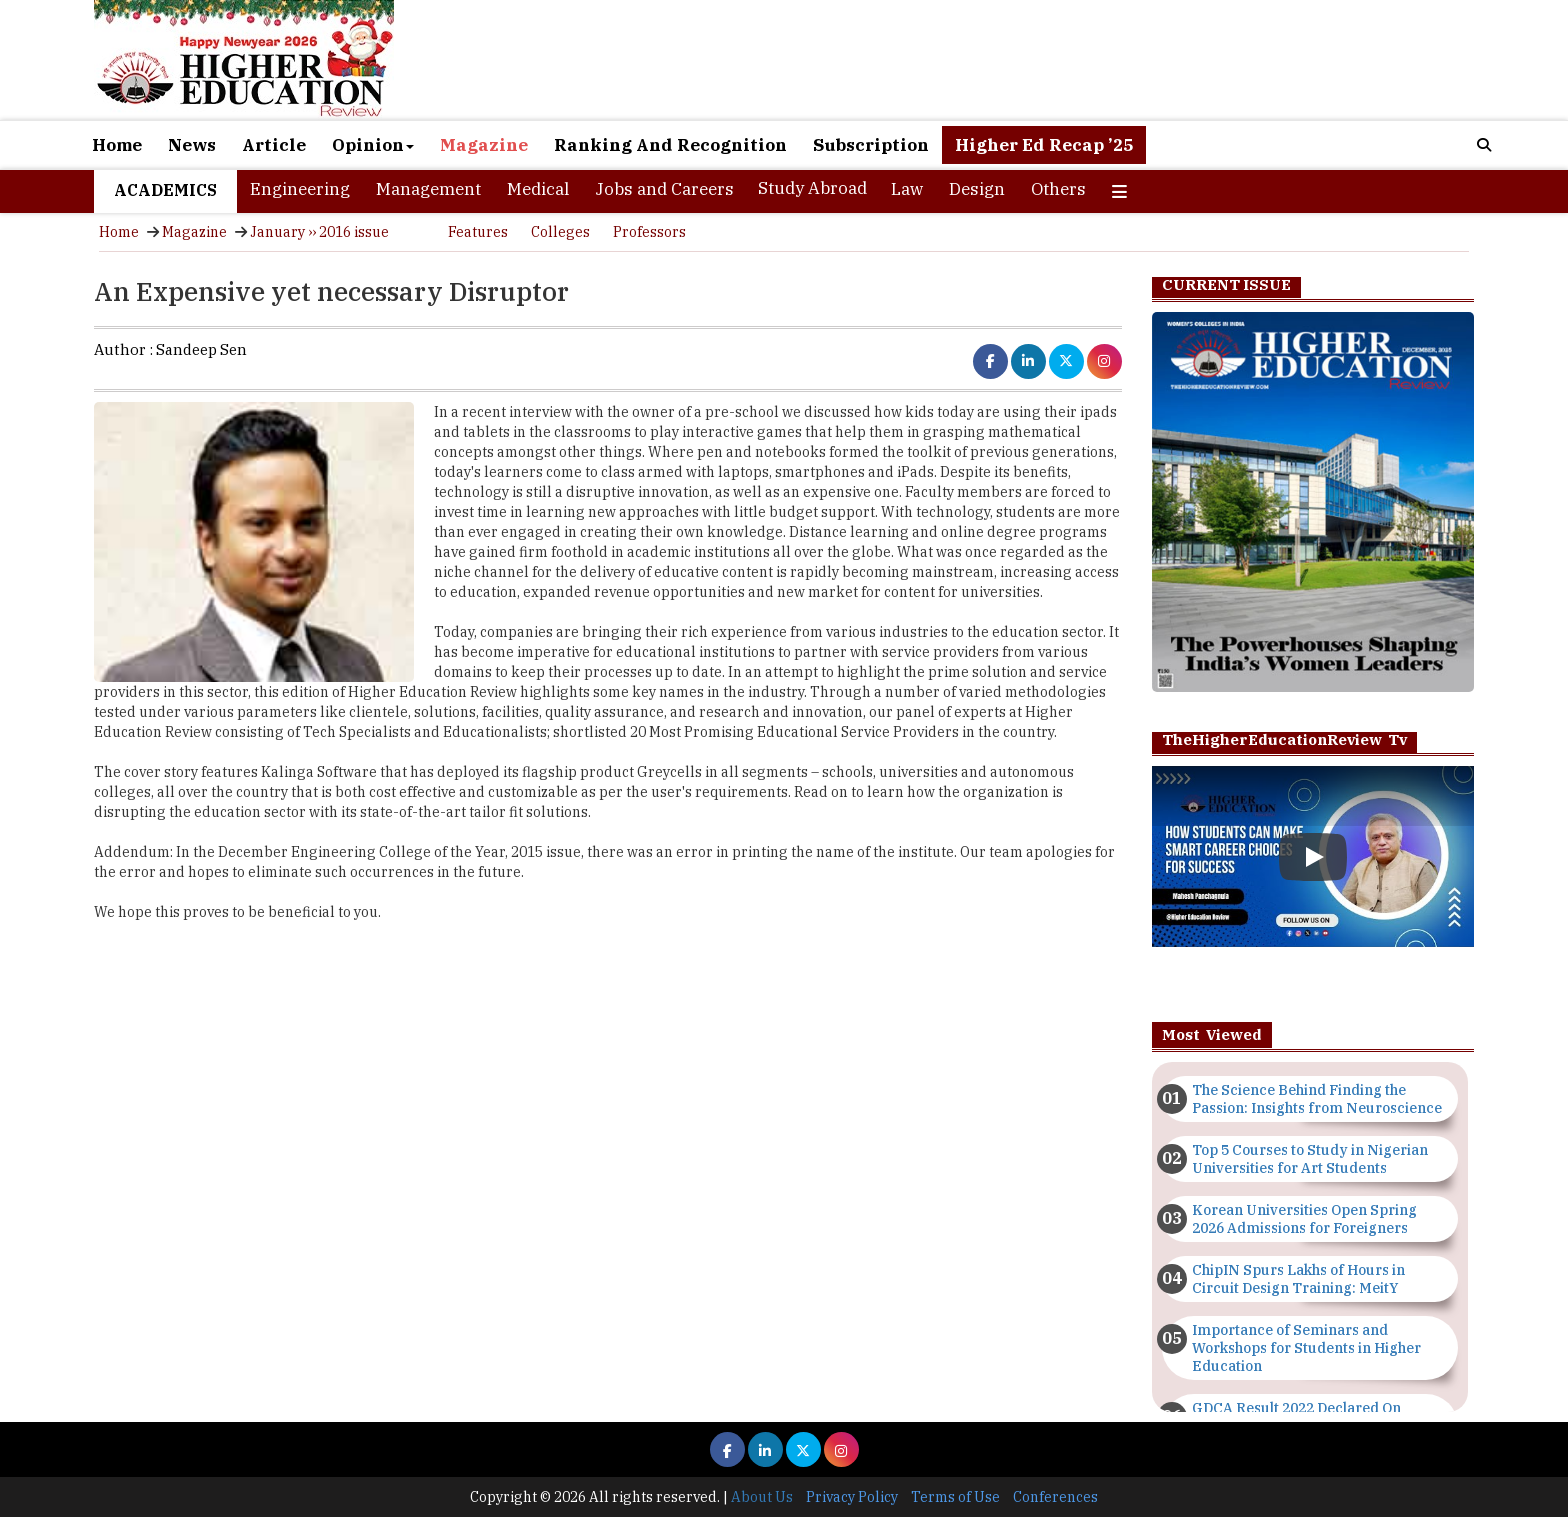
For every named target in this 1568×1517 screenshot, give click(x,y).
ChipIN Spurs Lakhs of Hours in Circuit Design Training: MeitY (1298, 1279)
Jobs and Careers (664, 189)
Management (428, 189)
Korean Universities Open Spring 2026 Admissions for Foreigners (1304, 1219)
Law (907, 189)
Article (274, 145)
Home (117, 145)
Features (478, 232)
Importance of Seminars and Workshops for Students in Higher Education (1306, 1348)
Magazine (484, 145)
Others (1058, 189)
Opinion (373, 145)
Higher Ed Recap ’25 (1044, 145)
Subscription (871, 145)
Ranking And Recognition (670, 145)
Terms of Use (955, 1497)
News (192, 145)
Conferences (1055, 1497)
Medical (538, 189)
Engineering (300, 189)
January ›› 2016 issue (319, 232)
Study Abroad (812, 188)
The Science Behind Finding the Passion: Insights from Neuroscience (1317, 1099)
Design (977, 189)
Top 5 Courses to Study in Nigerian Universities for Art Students (1310, 1159)
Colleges (560, 232)
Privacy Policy (852, 1497)
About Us (762, 1497)
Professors (649, 232)
